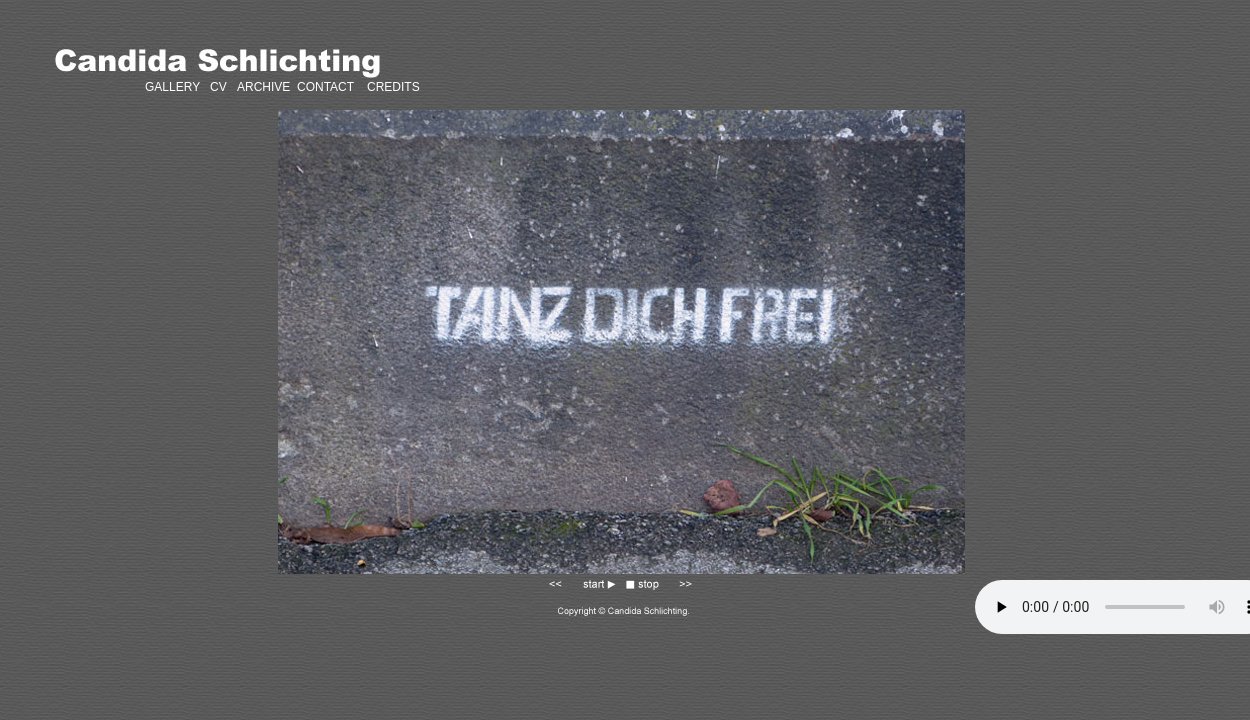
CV (218, 87)
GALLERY (172, 87)
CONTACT (325, 87)
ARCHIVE (263, 87)
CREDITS (392, 87)
